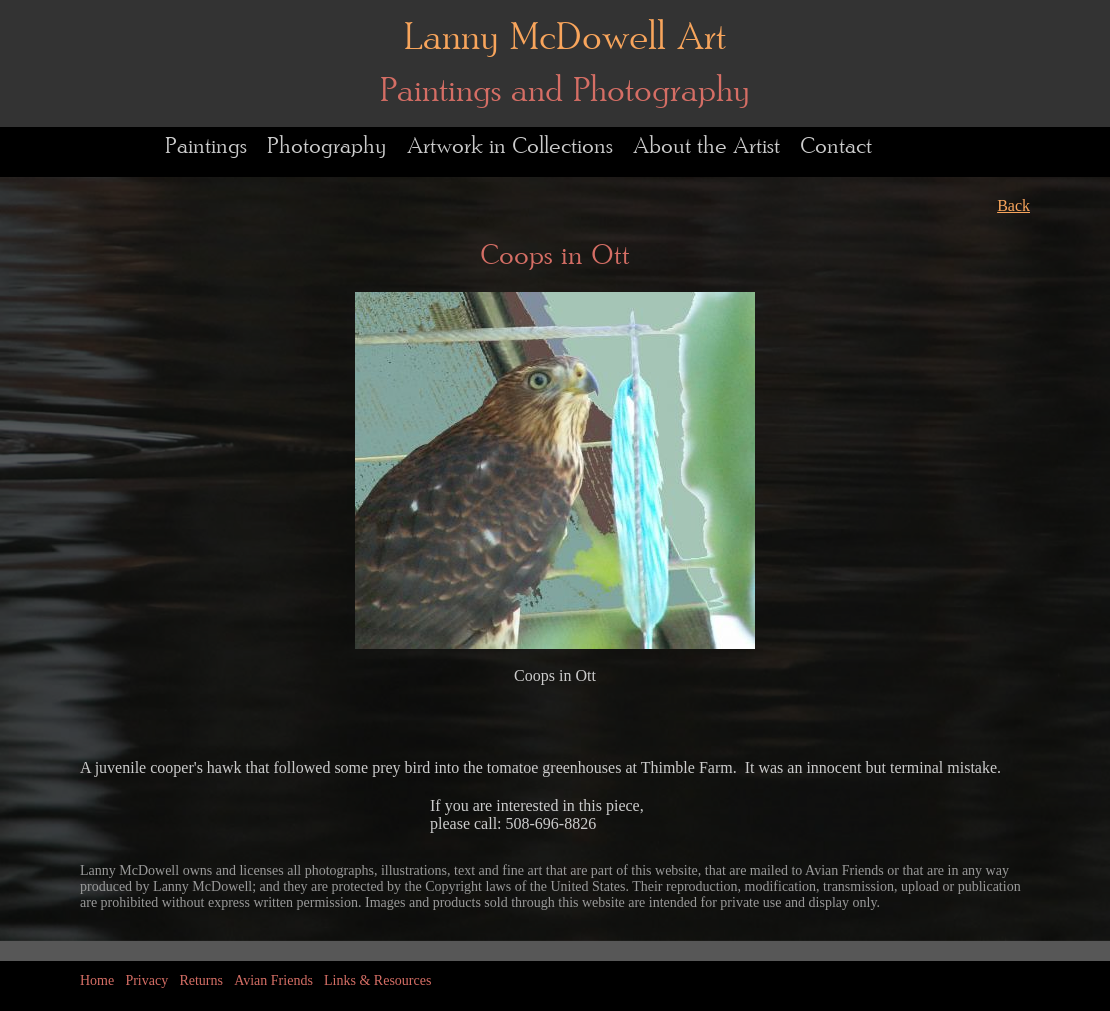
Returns (201, 980)
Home (97, 980)
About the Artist (706, 146)
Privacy (146, 980)
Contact (836, 146)
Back (1013, 205)
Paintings (206, 146)
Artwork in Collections (510, 146)
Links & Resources (377, 980)
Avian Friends (273, 980)
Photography (327, 146)
